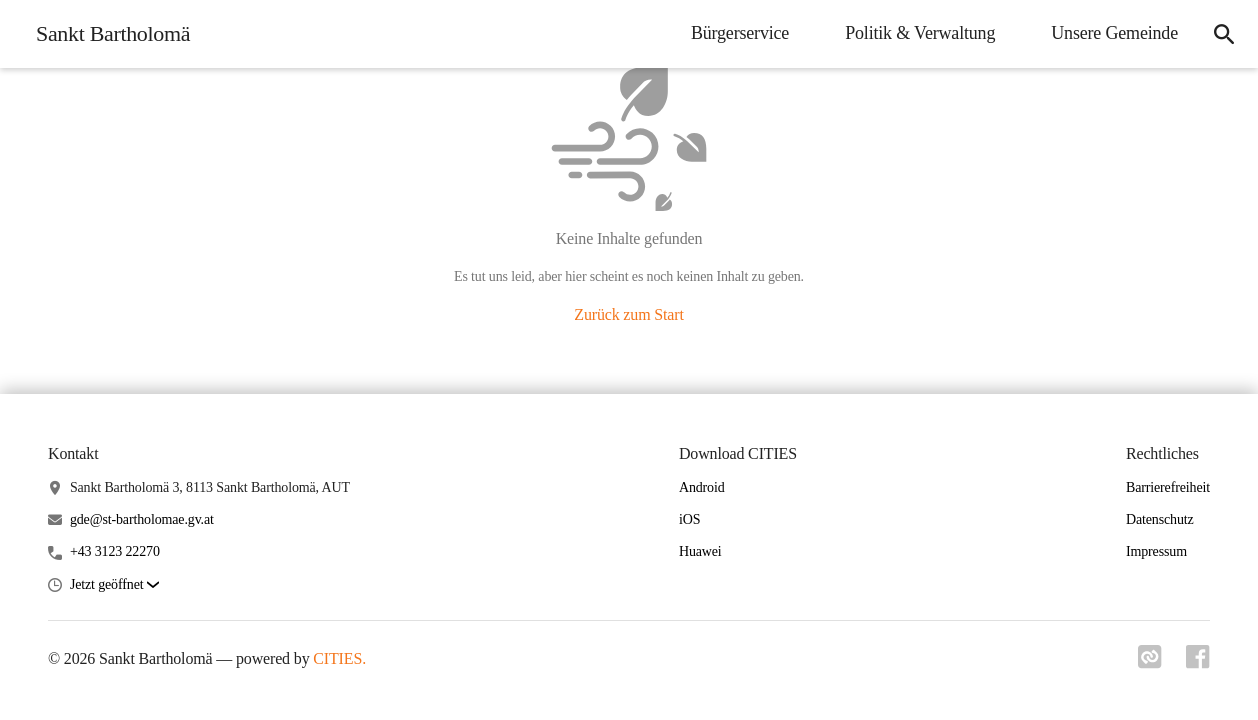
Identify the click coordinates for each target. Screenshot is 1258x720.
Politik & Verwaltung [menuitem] (920, 33)
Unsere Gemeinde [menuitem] (1114, 33)
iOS (689, 519)
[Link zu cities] (1150, 663)
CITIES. (339, 658)
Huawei (700, 551)
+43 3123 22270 (115, 551)
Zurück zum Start (628, 314)
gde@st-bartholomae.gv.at (142, 519)
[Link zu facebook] (1198, 663)
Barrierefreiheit (1168, 487)
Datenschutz (1160, 519)
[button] (114, 585)
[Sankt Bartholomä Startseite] (107, 34)
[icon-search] (1224, 34)
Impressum (1156, 551)
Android (702, 487)
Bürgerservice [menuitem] (740, 33)
